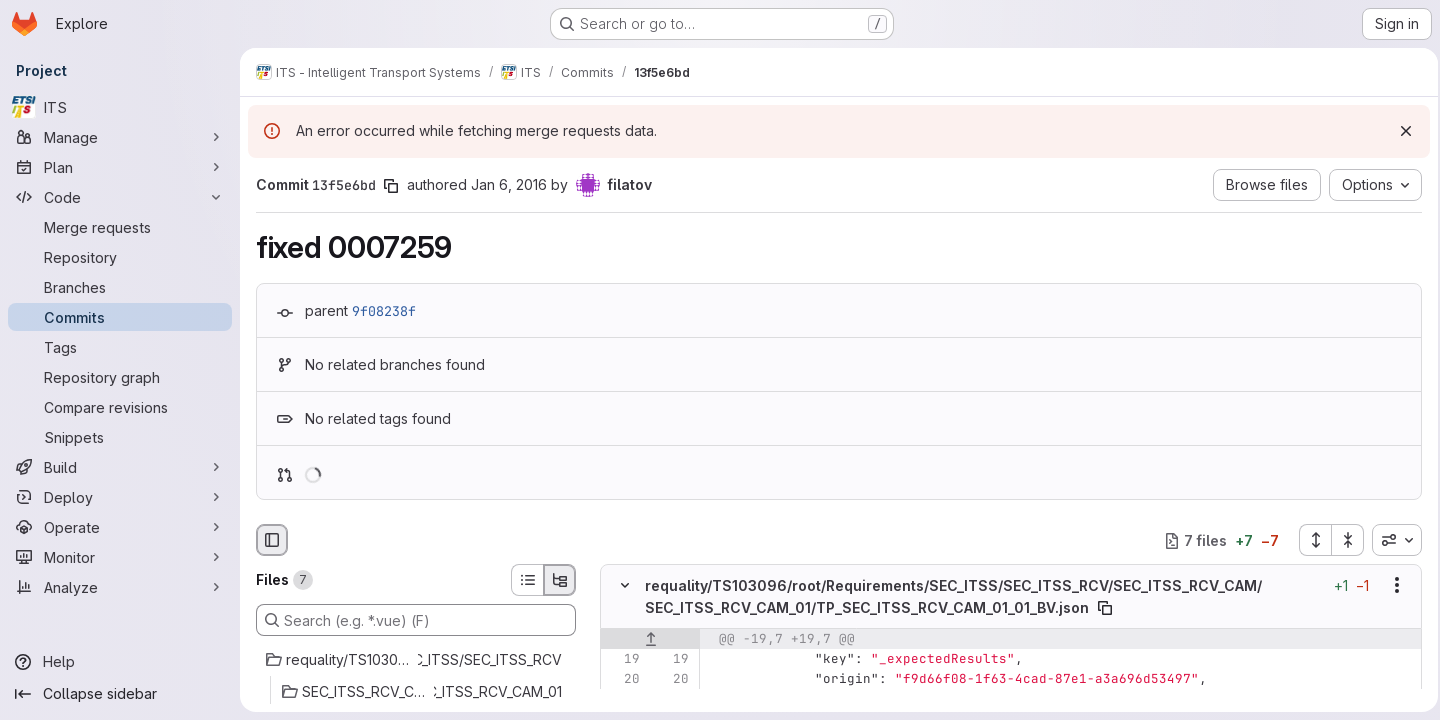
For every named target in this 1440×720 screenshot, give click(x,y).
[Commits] (120, 317)
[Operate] (120, 527)
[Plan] (120, 167)
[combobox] (1391, 540)
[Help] (120, 662)
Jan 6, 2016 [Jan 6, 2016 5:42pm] (509, 184)
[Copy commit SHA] (391, 186)
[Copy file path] (1105, 608)
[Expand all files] (1309, 540)
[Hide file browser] (272, 540)
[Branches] (120, 287)
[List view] (527, 580)
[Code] (120, 197)
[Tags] (120, 347)
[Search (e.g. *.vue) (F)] (416, 620)
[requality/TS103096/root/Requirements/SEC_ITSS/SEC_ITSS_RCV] (416, 660)
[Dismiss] (1400, 131)
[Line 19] (623, 659)
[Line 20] (623, 679)
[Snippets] (120, 437)
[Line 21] (623, 699)
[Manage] (120, 137)
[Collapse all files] (1342, 540)
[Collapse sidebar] (120, 694)
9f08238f (384, 311)
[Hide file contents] (625, 586)
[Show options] (1391, 586)
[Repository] (120, 257)
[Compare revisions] (120, 407)
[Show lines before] (650, 639)
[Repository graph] (120, 377)
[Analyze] (120, 587)
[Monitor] (120, 557)
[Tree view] (560, 580)
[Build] (120, 467)
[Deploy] (120, 497)
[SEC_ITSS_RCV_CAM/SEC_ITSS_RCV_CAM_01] (416, 692)
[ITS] (120, 107)
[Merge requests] (120, 227)
